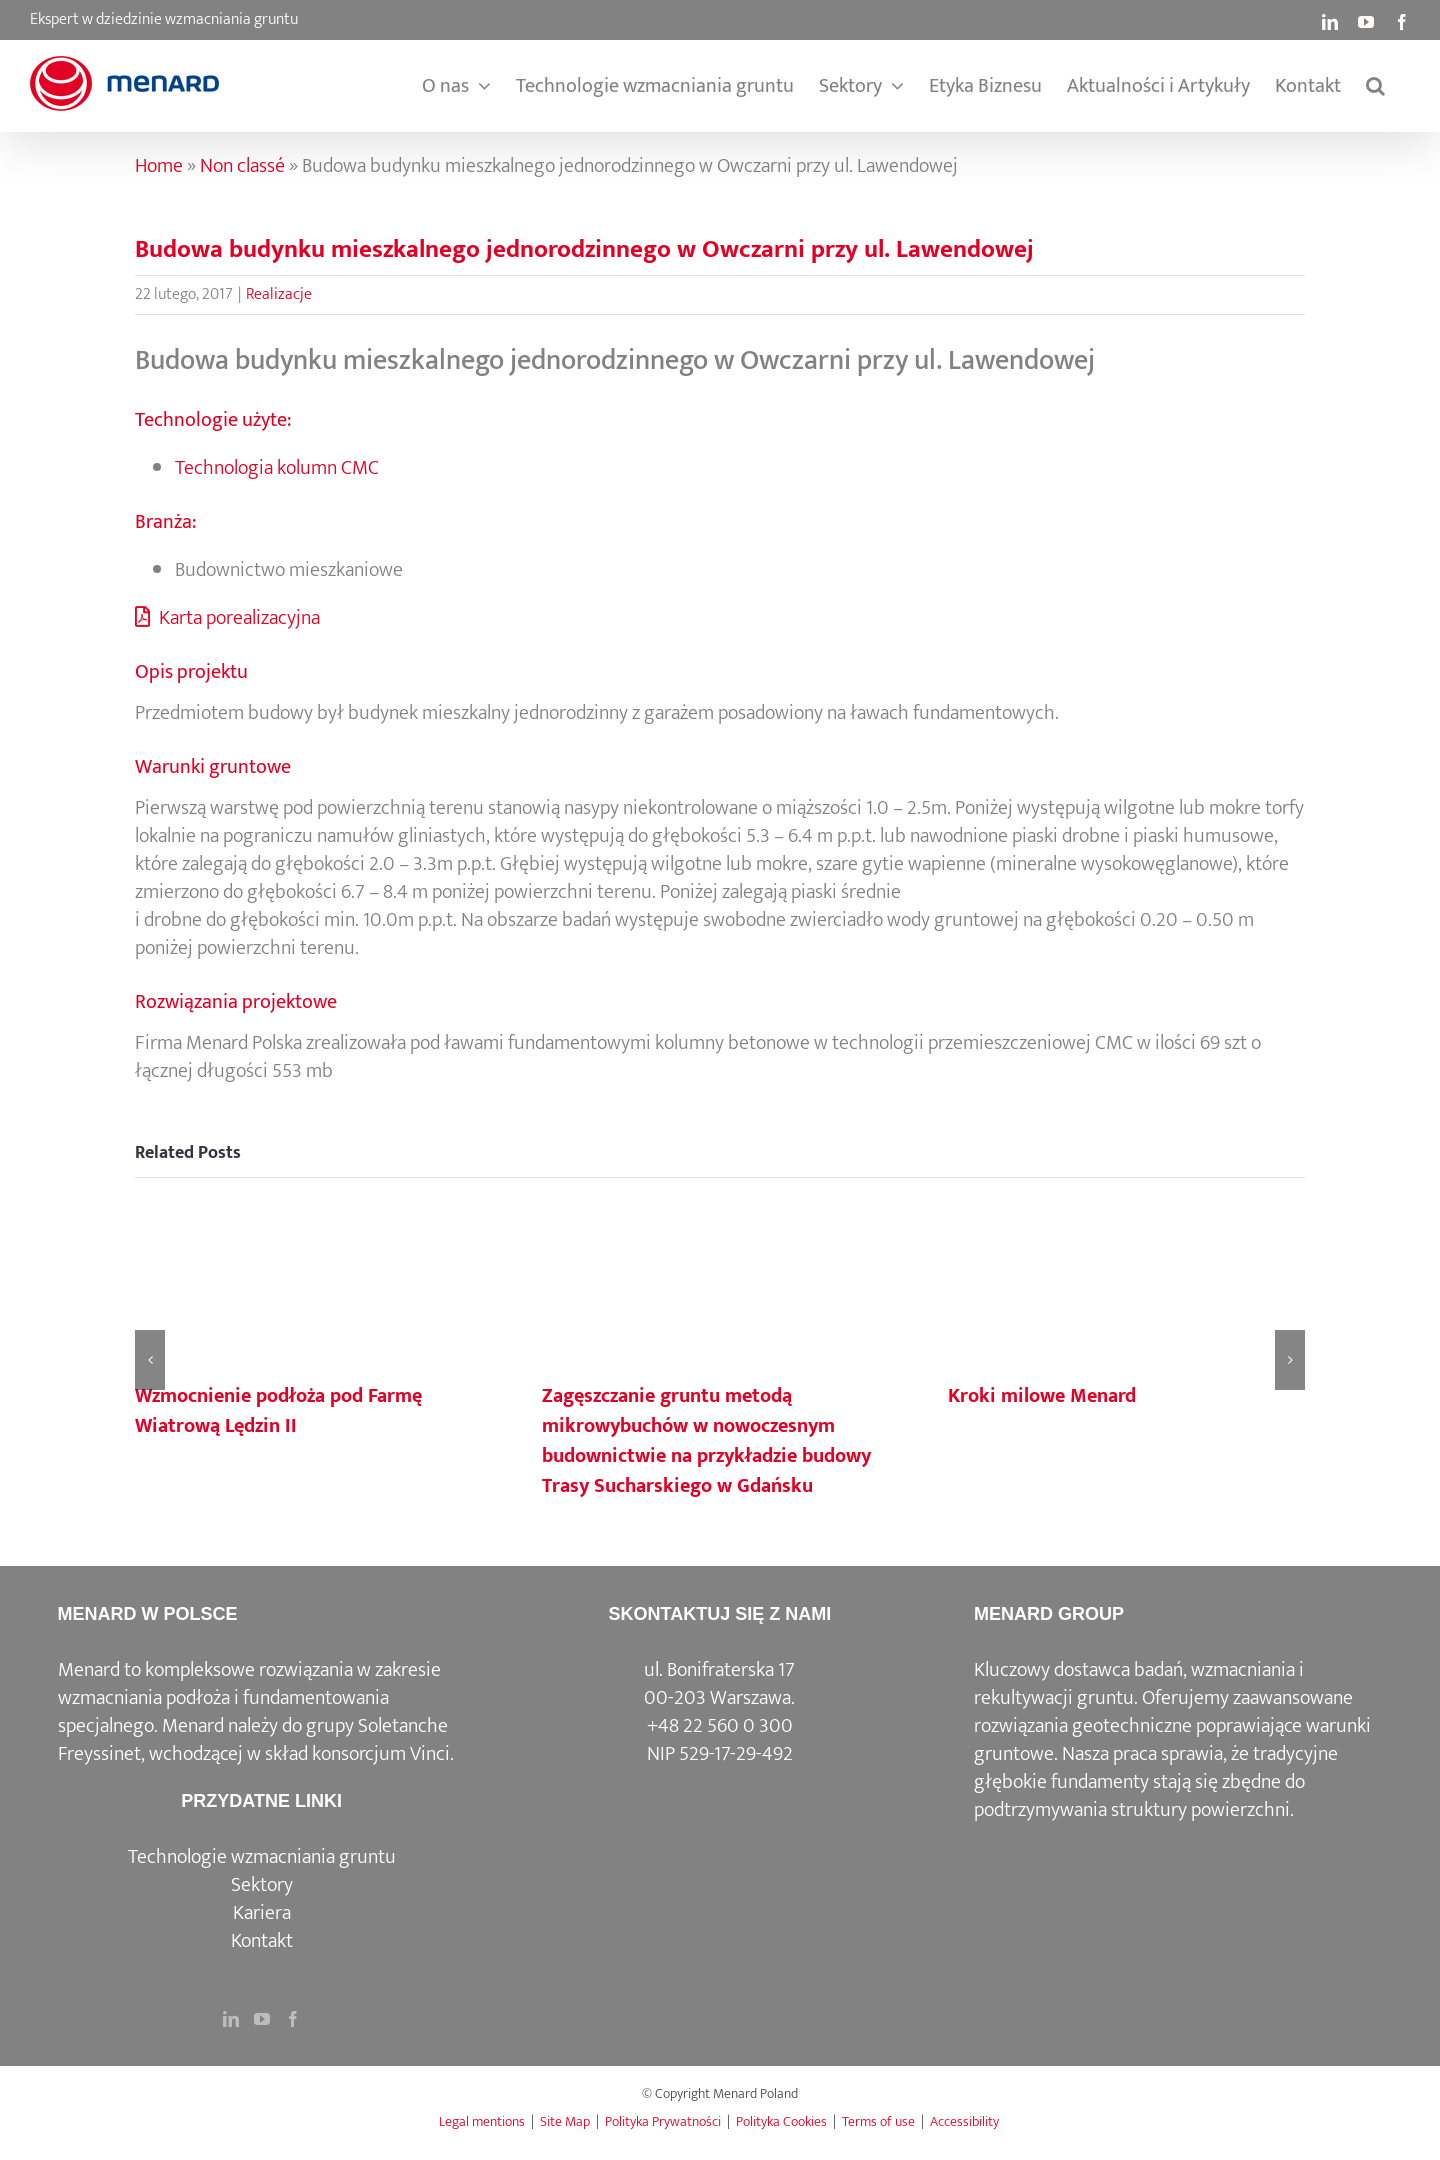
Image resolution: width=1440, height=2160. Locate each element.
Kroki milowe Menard (1042, 1396)
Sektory (262, 1885)
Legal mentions (482, 2121)
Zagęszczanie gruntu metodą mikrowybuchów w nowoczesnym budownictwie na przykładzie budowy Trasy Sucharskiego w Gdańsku (706, 1441)
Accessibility (964, 2121)
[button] (1375, 86)
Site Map (565, 2121)
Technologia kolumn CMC (277, 468)
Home (159, 166)
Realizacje (279, 294)
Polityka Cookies (781, 2121)
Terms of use (878, 2121)
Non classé (242, 166)
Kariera (262, 1913)
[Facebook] (293, 2019)
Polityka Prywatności (663, 2121)
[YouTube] (262, 2019)
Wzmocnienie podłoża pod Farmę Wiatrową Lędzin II (278, 1411)
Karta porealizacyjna (227, 618)
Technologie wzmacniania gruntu (262, 1857)
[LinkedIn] (231, 2019)
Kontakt (262, 1941)
